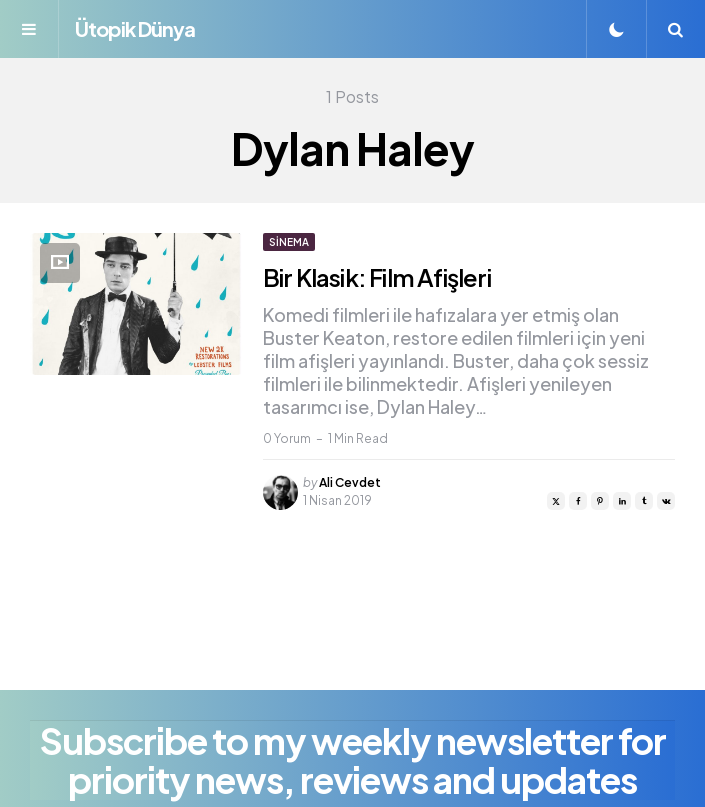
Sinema (289, 242)
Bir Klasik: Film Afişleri (377, 277)
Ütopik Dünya (135, 28)
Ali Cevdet (350, 482)
